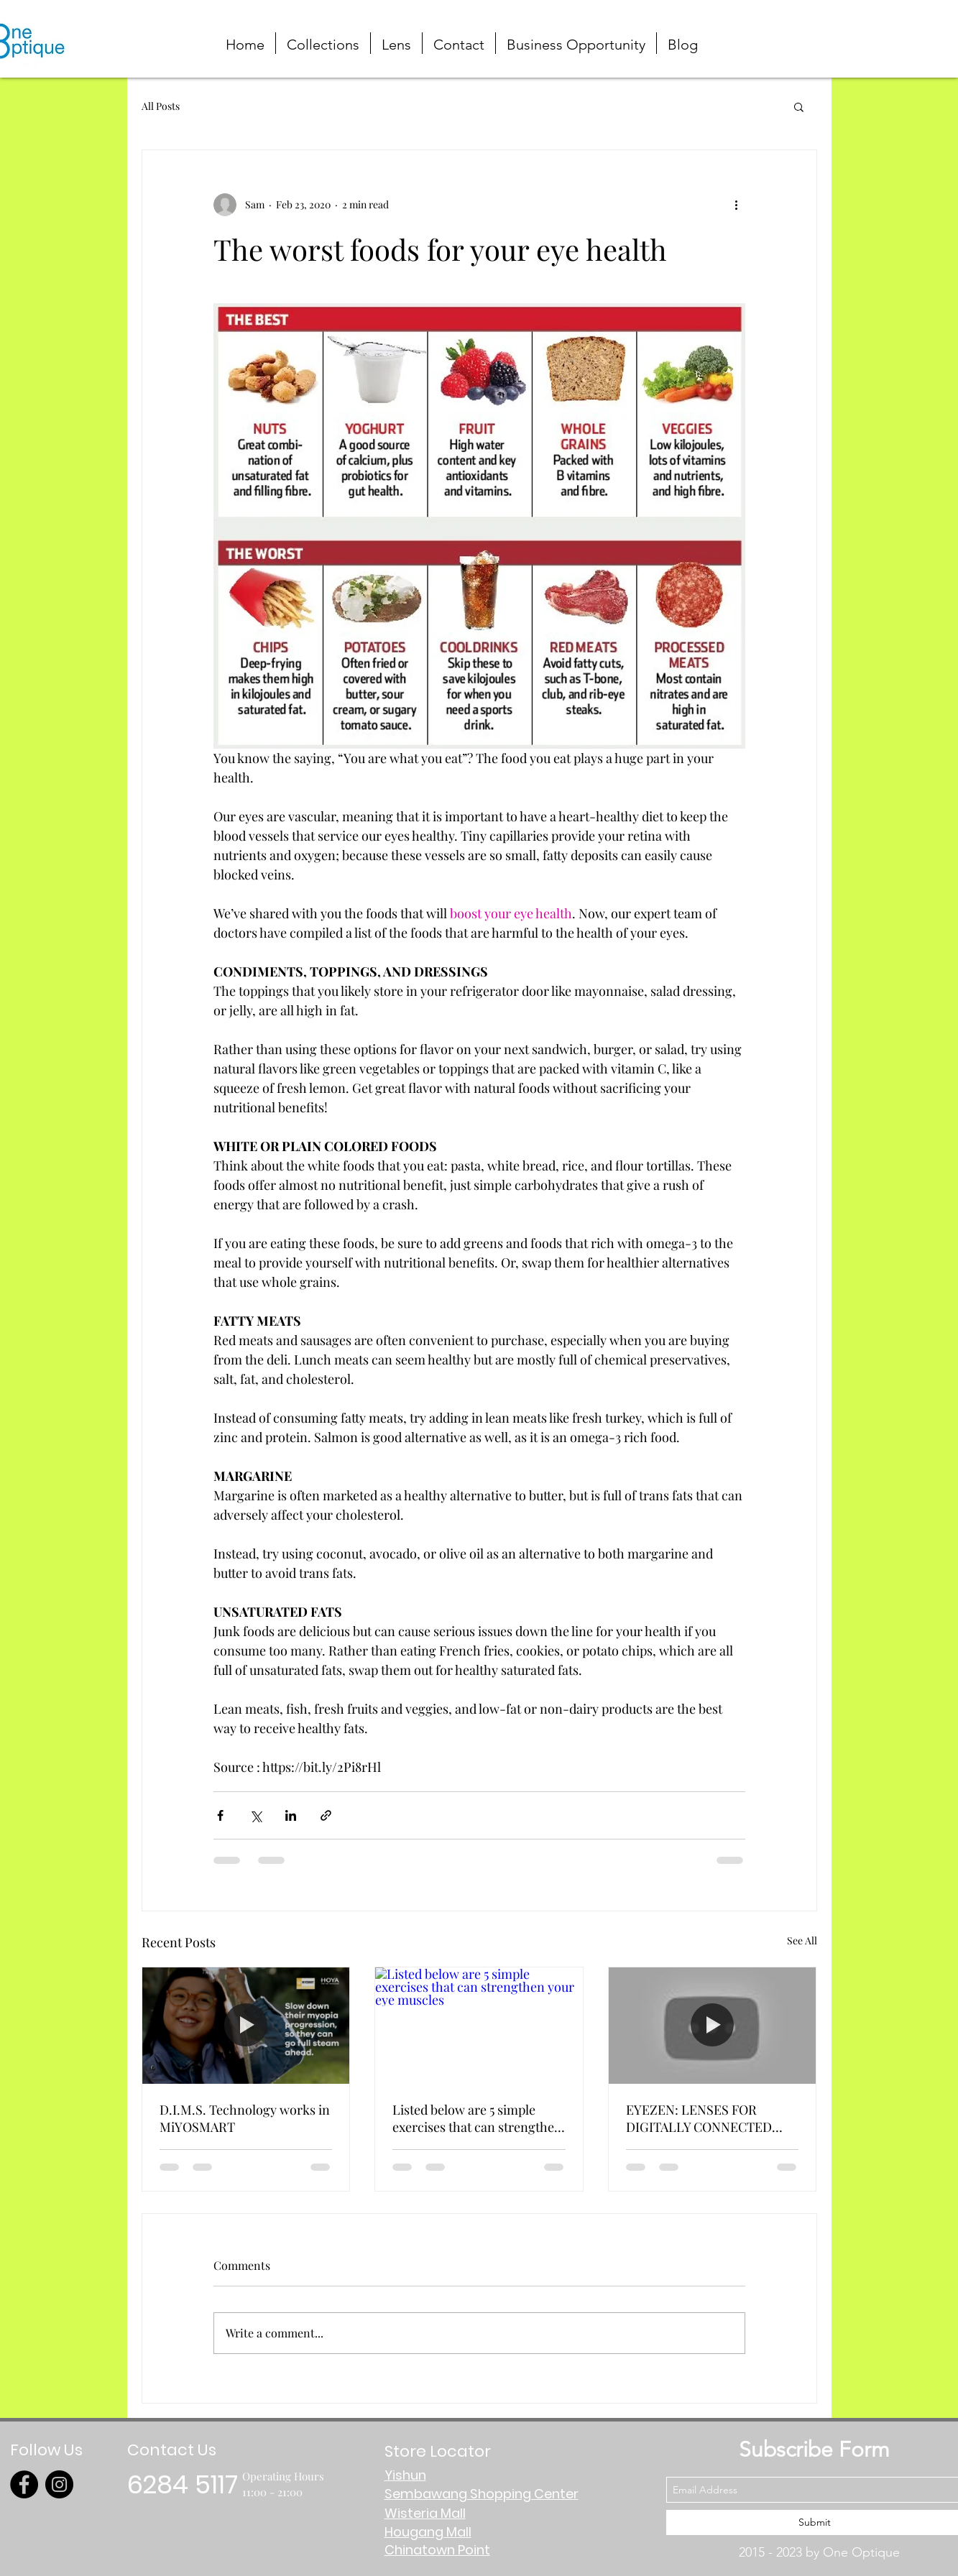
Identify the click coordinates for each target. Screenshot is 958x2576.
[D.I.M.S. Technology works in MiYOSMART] (246, 2025)
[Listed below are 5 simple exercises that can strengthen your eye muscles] (479, 2025)
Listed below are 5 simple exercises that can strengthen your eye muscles (477, 2118)
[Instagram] (59, 2484)
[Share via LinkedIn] (291, 1815)
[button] (889, 30)
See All (802, 1940)
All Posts (161, 106)
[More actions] (736, 204)
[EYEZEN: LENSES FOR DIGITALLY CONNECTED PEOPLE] (712, 2025)
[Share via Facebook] (220, 1815)
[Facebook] (24, 2484)
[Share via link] (326, 1815)
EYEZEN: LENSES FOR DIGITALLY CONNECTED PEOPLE (699, 2118)
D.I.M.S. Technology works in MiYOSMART (245, 2118)
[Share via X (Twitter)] (255, 1815)
